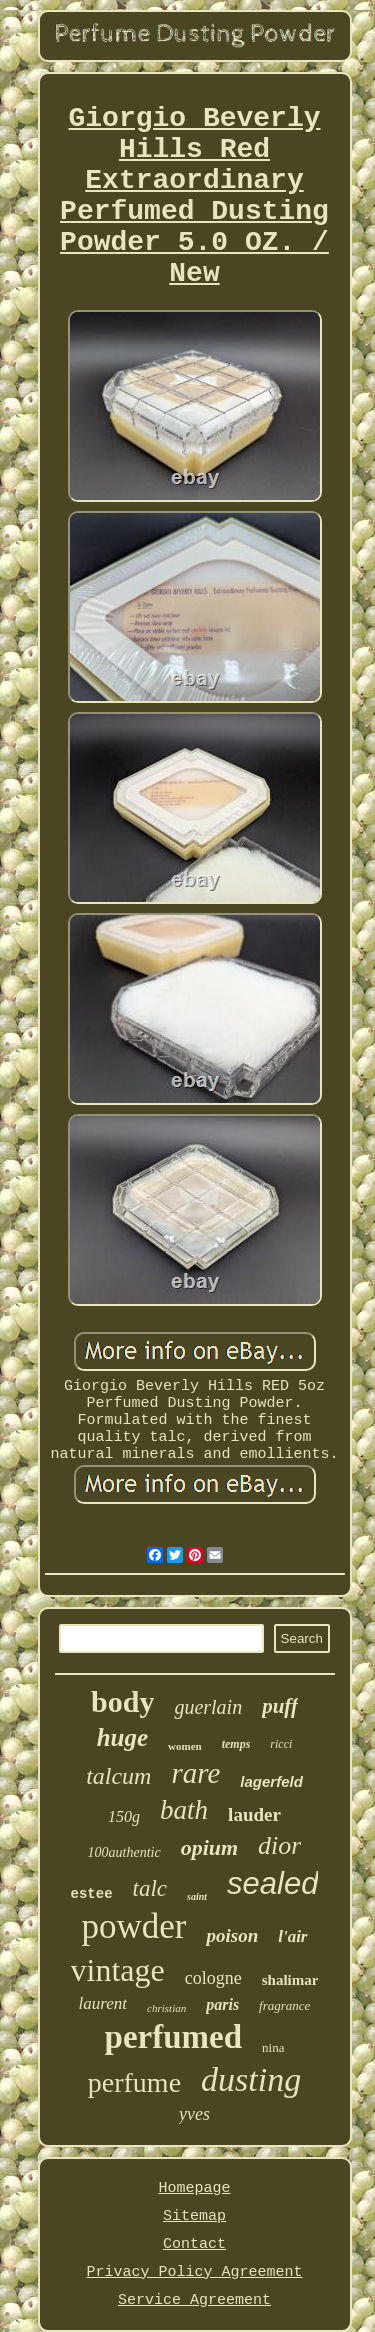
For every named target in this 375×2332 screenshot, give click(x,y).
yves (194, 2114)
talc (150, 1888)
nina (273, 2047)
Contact (194, 2244)
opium (209, 1847)
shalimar (290, 1980)
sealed (272, 1883)
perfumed (173, 2037)
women (185, 1746)
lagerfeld (271, 1781)
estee (92, 1894)
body (122, 1701)
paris (222, 2004)
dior (279, 1845)
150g (124, 1816)
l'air (292, 1936)
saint (197, 1896)
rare (195, 1773)
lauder (254, 1814)
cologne (213, 1978)
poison (232, 1935)
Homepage (194, 2188)
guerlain (208, 1707)
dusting (251, 2079)
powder (133, 1926)
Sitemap (194, 2216)
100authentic (124, 1852)
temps (236, 1744)
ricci (281, 1744)
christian (166, 2008)
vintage (118, 1970)
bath (184, 1810)
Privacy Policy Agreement (194, 2272)
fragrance (284, 2005)
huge (122, 1737)
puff (280, 1706)
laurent (103, 2003)
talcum (118, 1776)
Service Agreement (194, 2300)
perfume (134, 2082)
